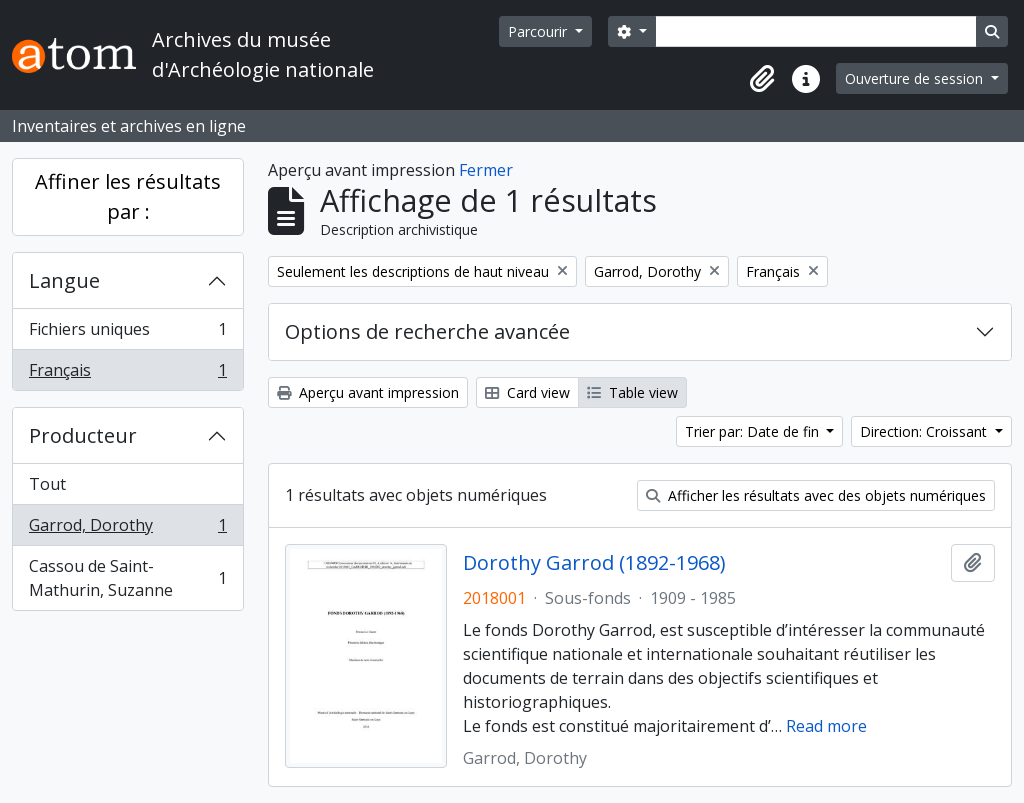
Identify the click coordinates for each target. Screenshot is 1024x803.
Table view (632, 392)
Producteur (83, 435)
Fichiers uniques (127, 333)
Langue (64, 280)
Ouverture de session (916, 78)
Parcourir (539, 31)
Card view (527, 392)
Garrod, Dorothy (127, 529)
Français (127, 374)
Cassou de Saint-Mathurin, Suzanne (127, 578)
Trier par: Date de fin (754, 431)
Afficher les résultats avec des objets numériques (816, 495)
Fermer (486, 170)
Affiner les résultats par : (128, 196)
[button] (762, 79)
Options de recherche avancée (427, 331)
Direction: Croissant (925, 431)
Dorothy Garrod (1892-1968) (594, 563)
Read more (826, 726)
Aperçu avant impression (368, 392)
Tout (47, 484)
